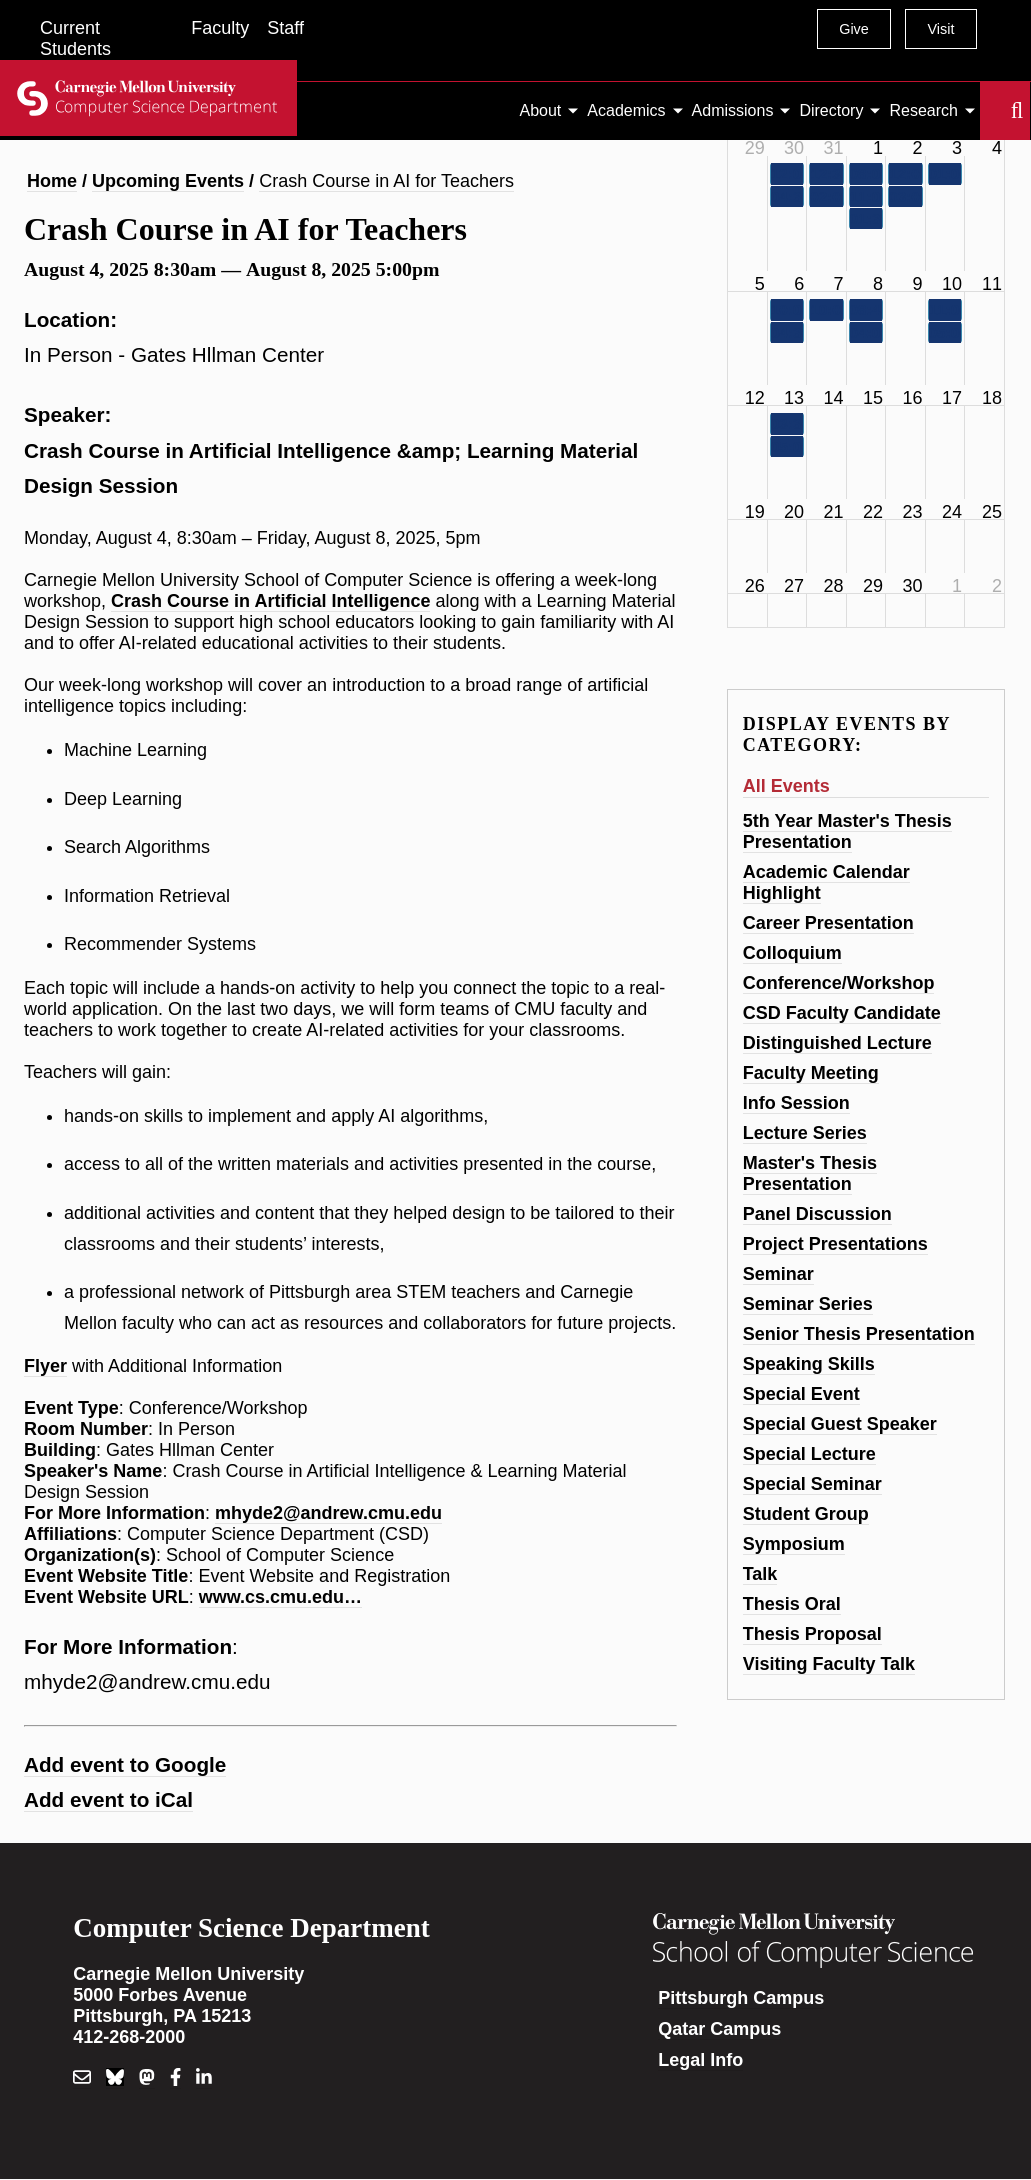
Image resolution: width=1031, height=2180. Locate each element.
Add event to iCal (108, 1799)
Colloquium (792, 953)
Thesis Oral (792, 1604)
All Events (786, 786)
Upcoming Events (168, 181)
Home (52, 181)
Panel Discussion (817, 1214)
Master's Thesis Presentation (810, 1173)
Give (854, 29)
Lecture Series (805, 1133)
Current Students (75, 38)
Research (923, 110)
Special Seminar (812, 1484)
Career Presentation (828, 923)
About (541, 110)
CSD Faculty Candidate (842, 1013)
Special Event (801, 1394)
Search (992, 111)
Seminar (778, 1274)
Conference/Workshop (839, 983)
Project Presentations (835, 1244)
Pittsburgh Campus (741, 1998)
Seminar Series (808, 1304)
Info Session (796, 1103)
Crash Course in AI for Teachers (386, 181)
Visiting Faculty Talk (829, 1664)
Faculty (220, 28)
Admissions (733, 110)
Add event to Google (125, 1764)
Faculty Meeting (811, 1073)
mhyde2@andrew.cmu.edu (328, 1513)
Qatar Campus (719, 2029)
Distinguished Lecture (837, 1043)
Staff (285, 28)
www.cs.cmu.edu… (280, 1597)
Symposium (794, 1544)
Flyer (45, 1366)
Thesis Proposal (812, 1634)
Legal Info (700, 2060)
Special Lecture (809, 1454)
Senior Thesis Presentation (859, 1334)
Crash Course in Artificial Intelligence (270, 601)
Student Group (806, 1514)
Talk (760, 1574)
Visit (940, 29)
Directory (831, 110)
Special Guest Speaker (840, 1424)
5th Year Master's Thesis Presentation (847, 831)
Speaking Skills (809, 1364)
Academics (626, 110)
